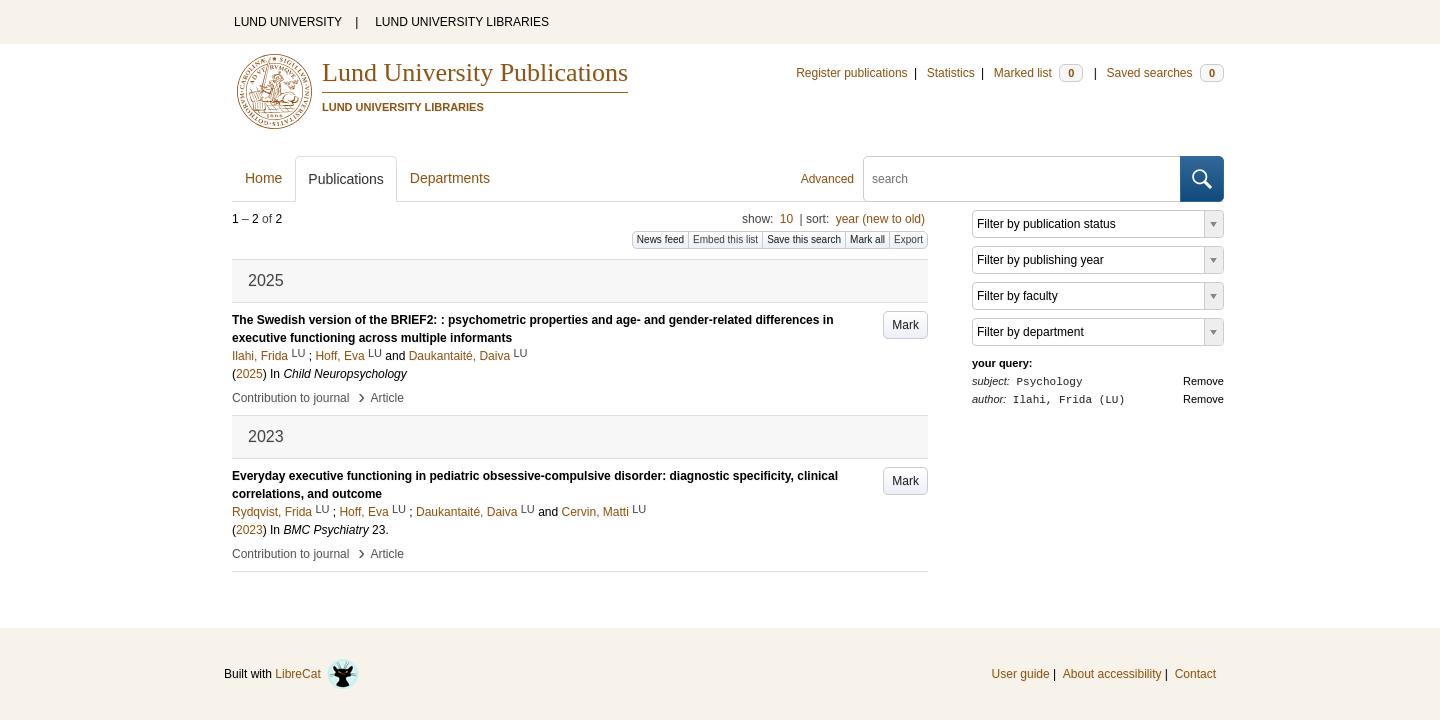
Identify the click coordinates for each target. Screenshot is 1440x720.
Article (387, 398)
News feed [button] (660, 239)
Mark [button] (905, 325)
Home (263, 178)
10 (786, 219)
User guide (1021, 674)
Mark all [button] (867, 239)
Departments (450, 178)
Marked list (1038, 73)
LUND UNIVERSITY (288, 22)
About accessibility (1112, 674)
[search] (1022, 179)
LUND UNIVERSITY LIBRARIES (462, 22)
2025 (249, 374)
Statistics (951, 73)
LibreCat (317, 674)
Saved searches (1165, 73)
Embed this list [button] (725, 239)
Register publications (851, 73)
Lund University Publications (475, 72)
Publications (346, 179)
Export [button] (908, 239)
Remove (1203, 381)
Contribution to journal (290, 398)
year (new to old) (880, 219)
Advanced (827, 179)
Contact (1195, 674)
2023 (249, 530)
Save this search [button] (804, 239)
